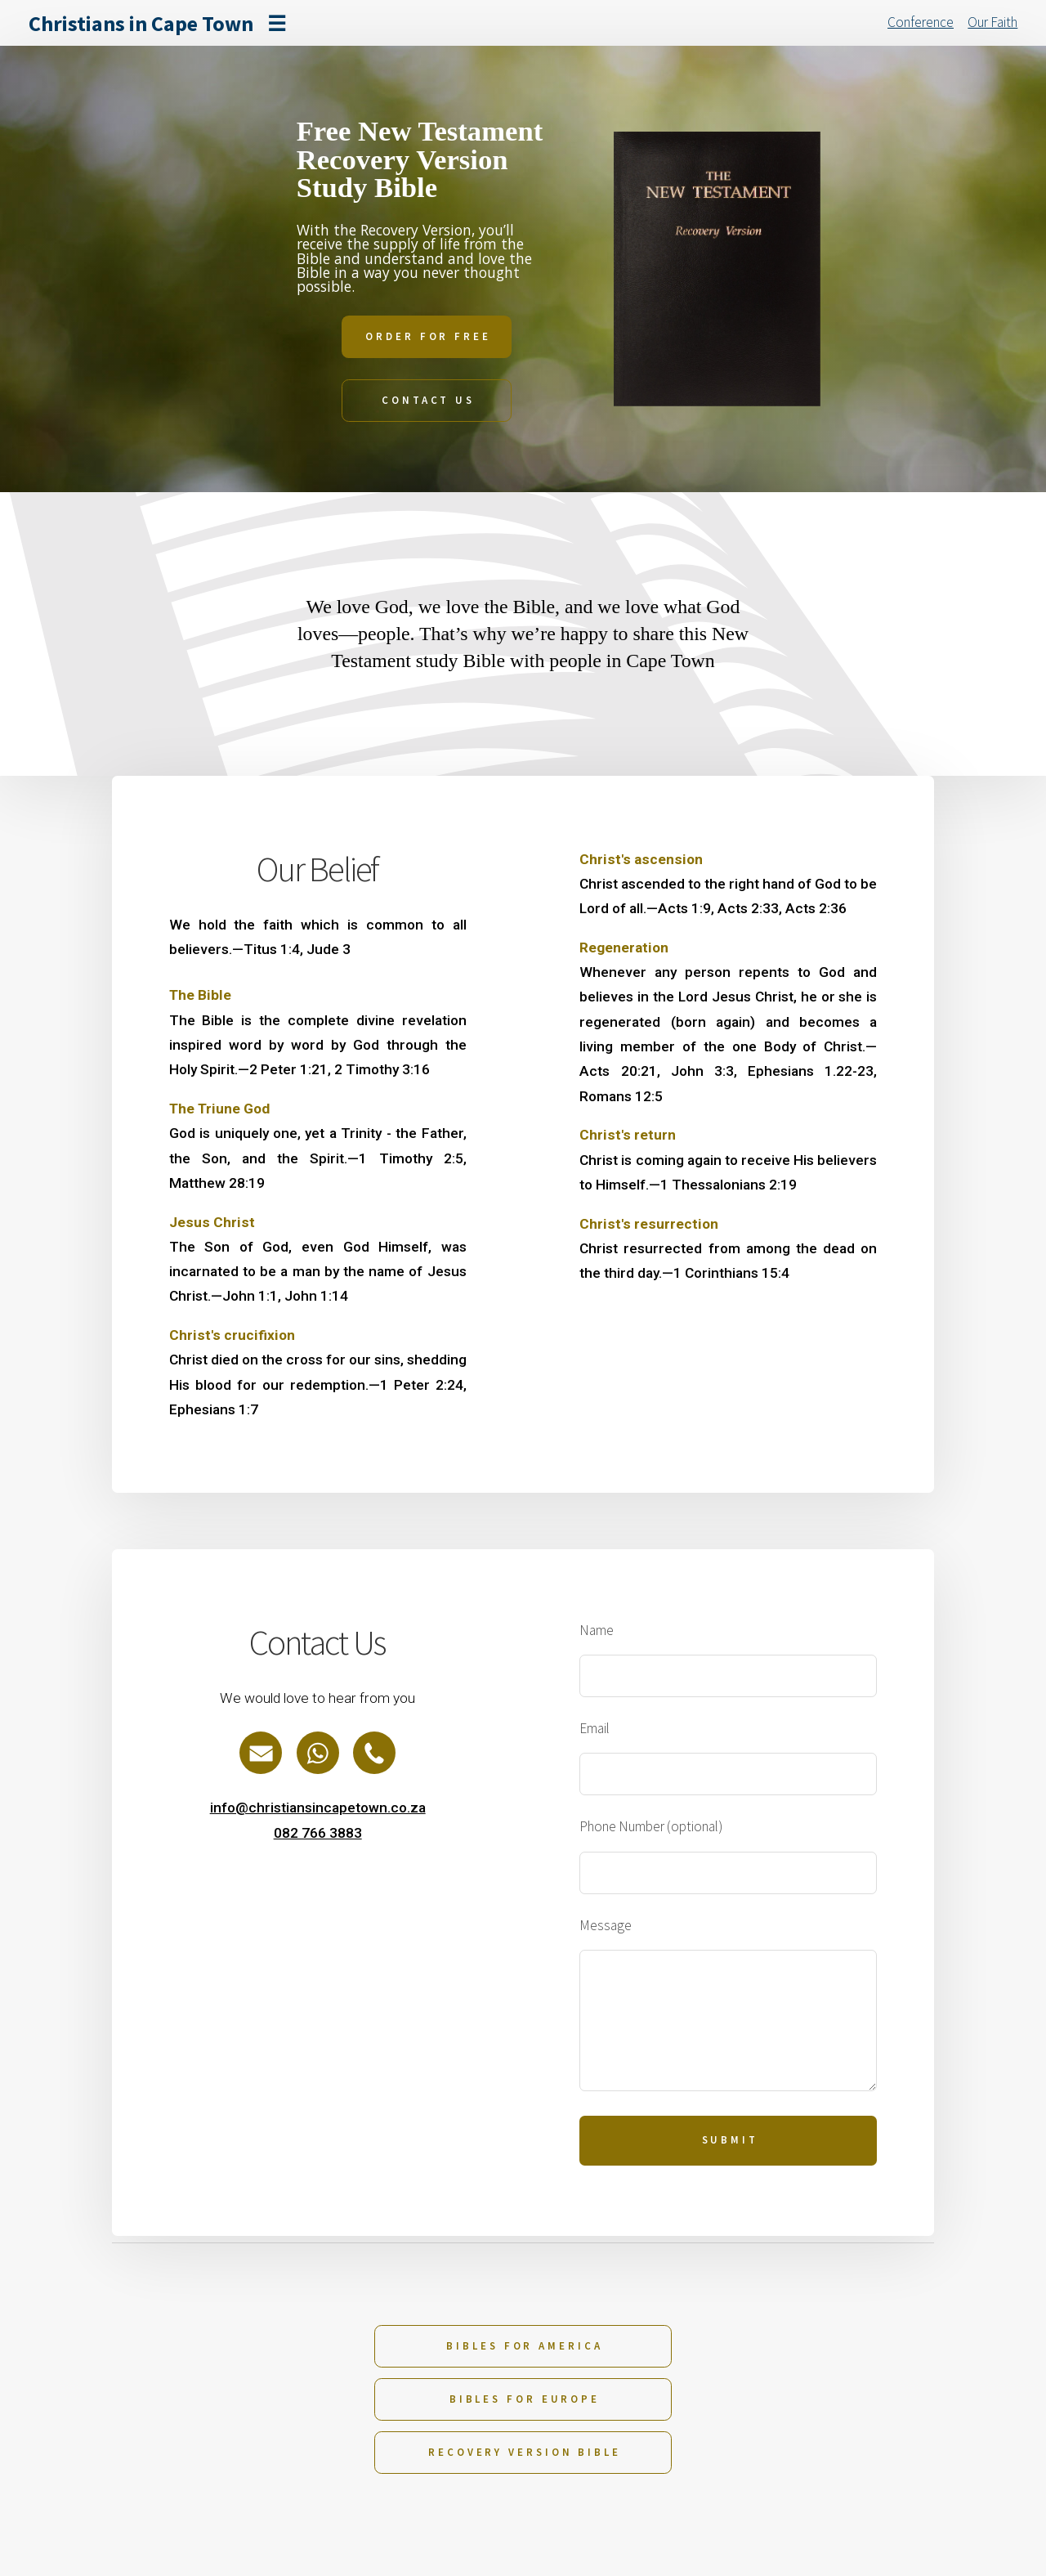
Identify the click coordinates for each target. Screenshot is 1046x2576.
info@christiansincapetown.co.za (318, 1807)
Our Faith (992, 22)
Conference (920, 22)
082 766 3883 (318, 1833)
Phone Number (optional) (650, 1826)
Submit (730, 2140)
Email (594, 1728)
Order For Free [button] (428, 336)
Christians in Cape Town (141, 23)
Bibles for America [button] (524, 2346)
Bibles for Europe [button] (524, 2399)
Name (596, 1630)
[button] (260, 1753)
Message (605, 1925)
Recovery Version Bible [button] (524, 2452)
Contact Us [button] (428, 400)
